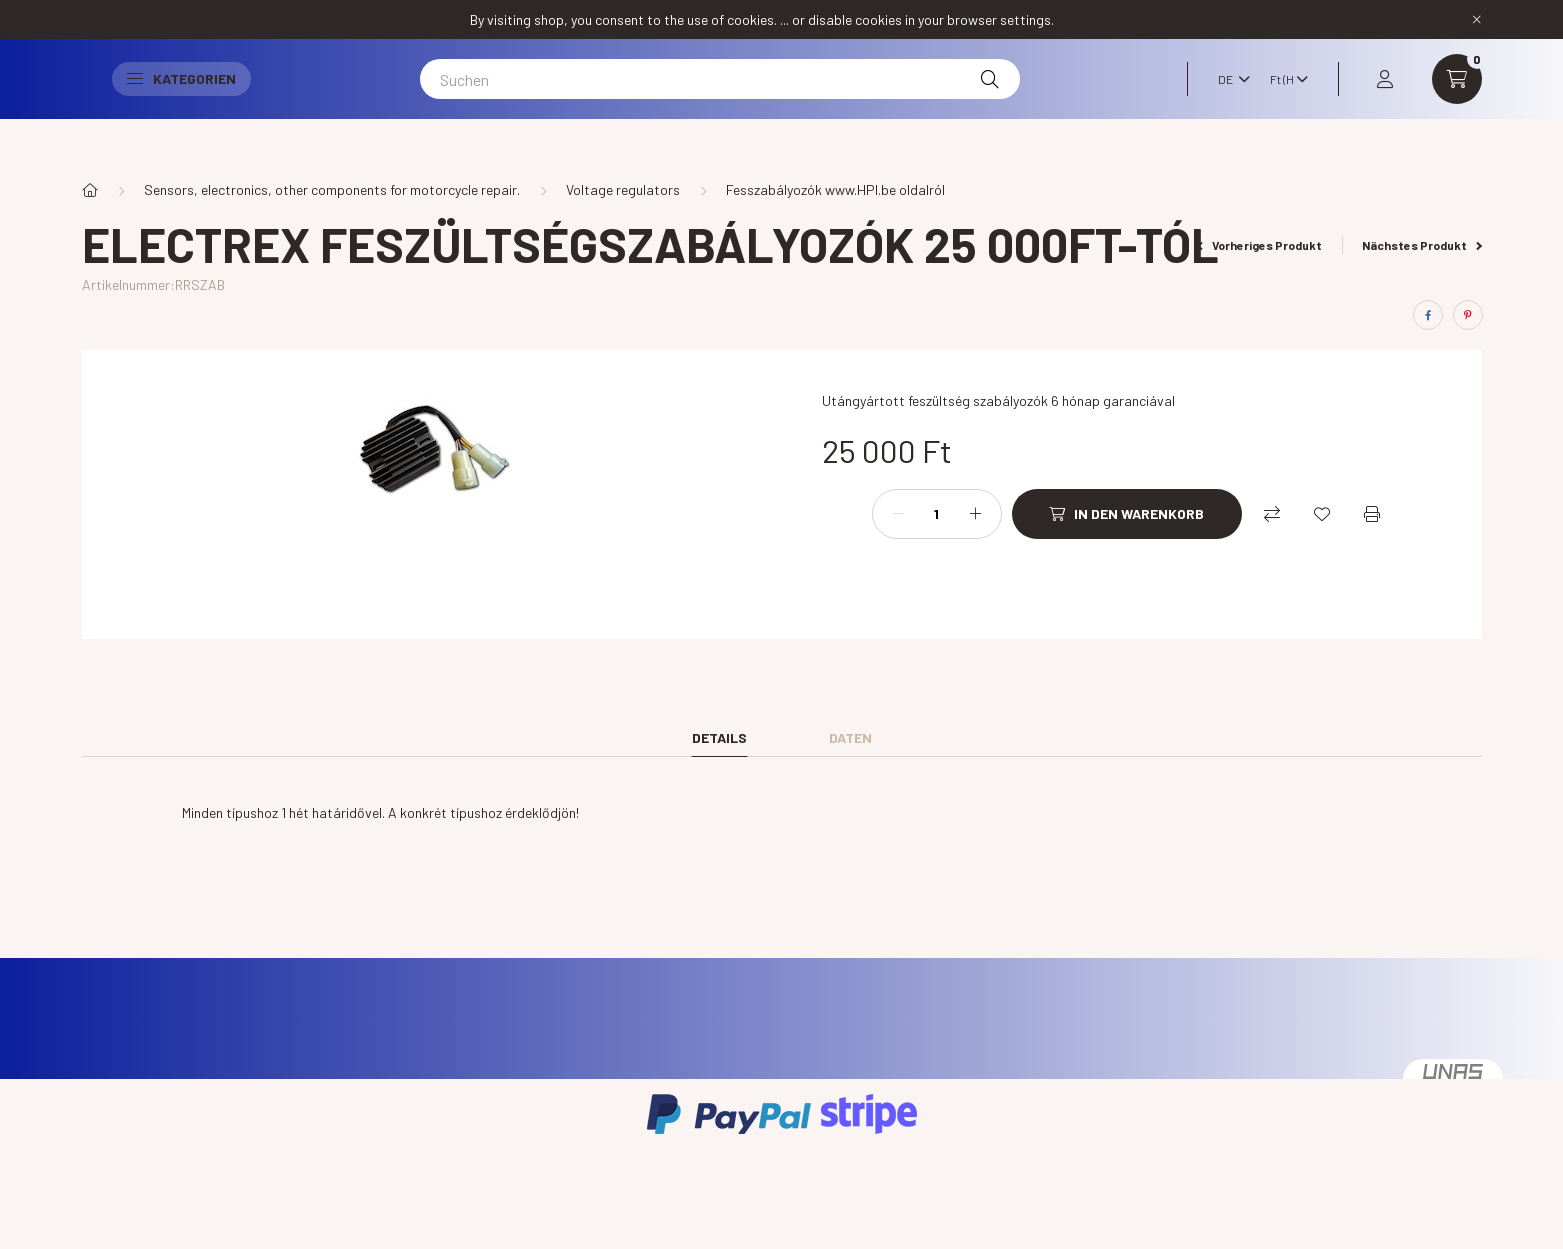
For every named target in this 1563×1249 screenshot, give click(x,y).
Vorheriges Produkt (1259, 245)
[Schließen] (1477, 20)
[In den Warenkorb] (1127, 514)
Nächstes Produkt (1422, 245)
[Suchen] (780, 99)
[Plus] (976, 514)
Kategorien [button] (301, 98)
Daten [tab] (850, 737)
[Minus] (898, 514)
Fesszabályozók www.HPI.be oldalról (835, 189)
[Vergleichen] (1272, 514)
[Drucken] (1372, 514)
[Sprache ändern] (1229, 99)
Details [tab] (719, 737)
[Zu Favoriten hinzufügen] (1322, 514)
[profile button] (1385, 99)
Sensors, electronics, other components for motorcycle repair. (332, 189)
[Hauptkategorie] (90, 190)
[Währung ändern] (1284, 99)
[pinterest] (1468, 315)
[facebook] (1428, 315)
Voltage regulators (623, 189)
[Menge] (937, 514)
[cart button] (1457, 99)
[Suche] (1050, 99)
